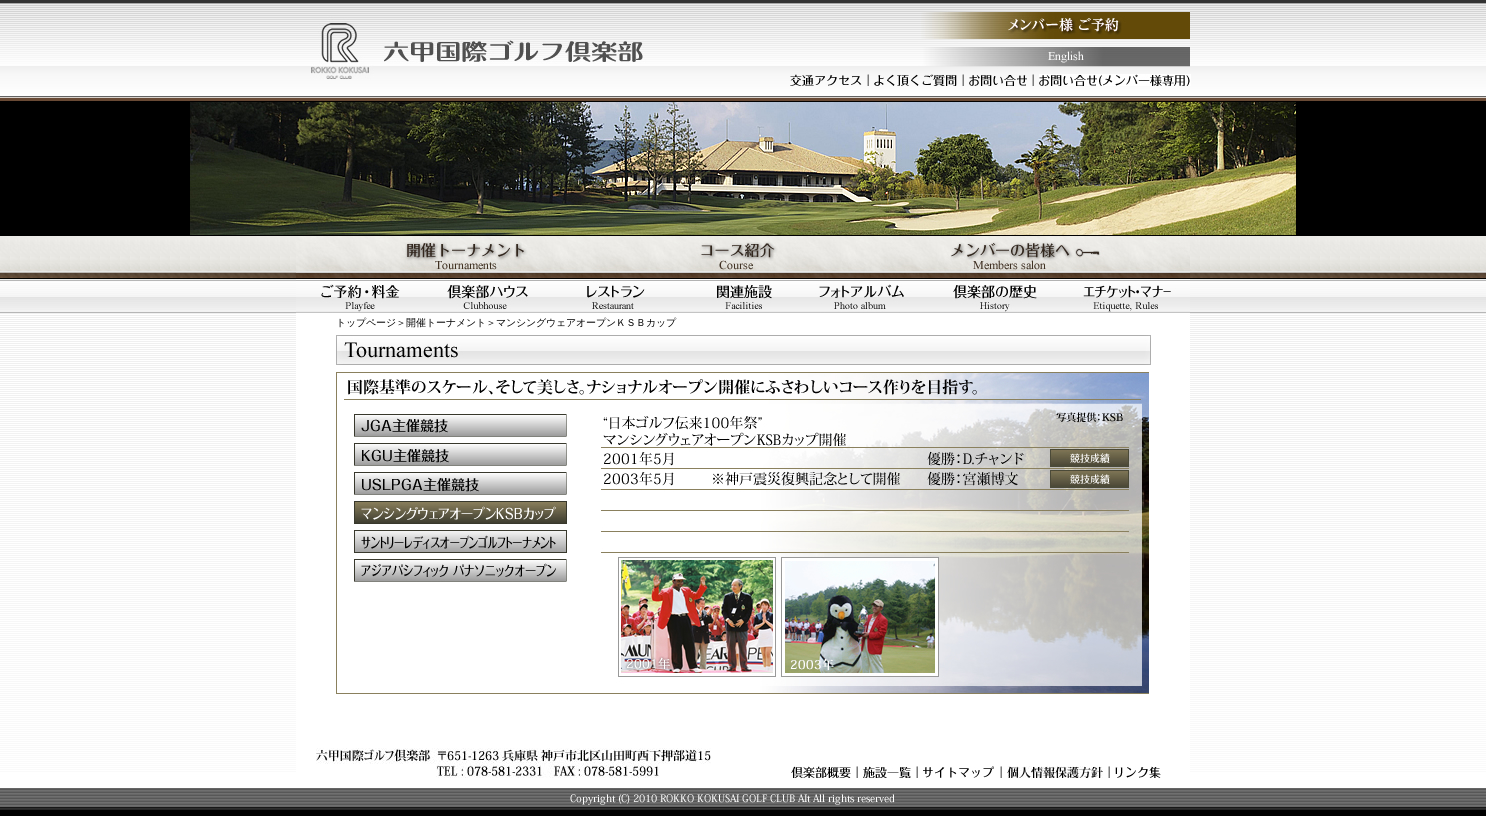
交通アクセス (826, 80)
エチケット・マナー (1127, 296)
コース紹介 (743, 257)
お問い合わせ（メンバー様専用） (1115, 80)
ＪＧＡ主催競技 (460, 425)
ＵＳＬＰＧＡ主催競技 (460, 483)
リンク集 (1138, 772)
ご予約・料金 (360, 296)
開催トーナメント (445, 257)
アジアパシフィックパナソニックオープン (460, 570)
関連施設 (744, 296)
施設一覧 (887, 772)
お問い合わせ (998, 80)
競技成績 (1089, 458)
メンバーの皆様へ (1041, 257)
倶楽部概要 (821, 772)
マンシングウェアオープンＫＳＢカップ (460, 512)
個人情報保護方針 (1055, 772)
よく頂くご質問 (915, 80)
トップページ (366, 322)
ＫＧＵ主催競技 (460, 454)
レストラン (616, 296)
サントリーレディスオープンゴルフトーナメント (460, 541)
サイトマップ (959, 772)
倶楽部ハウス (488, 296)
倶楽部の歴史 (1000, 296)
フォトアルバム (872, 296)
